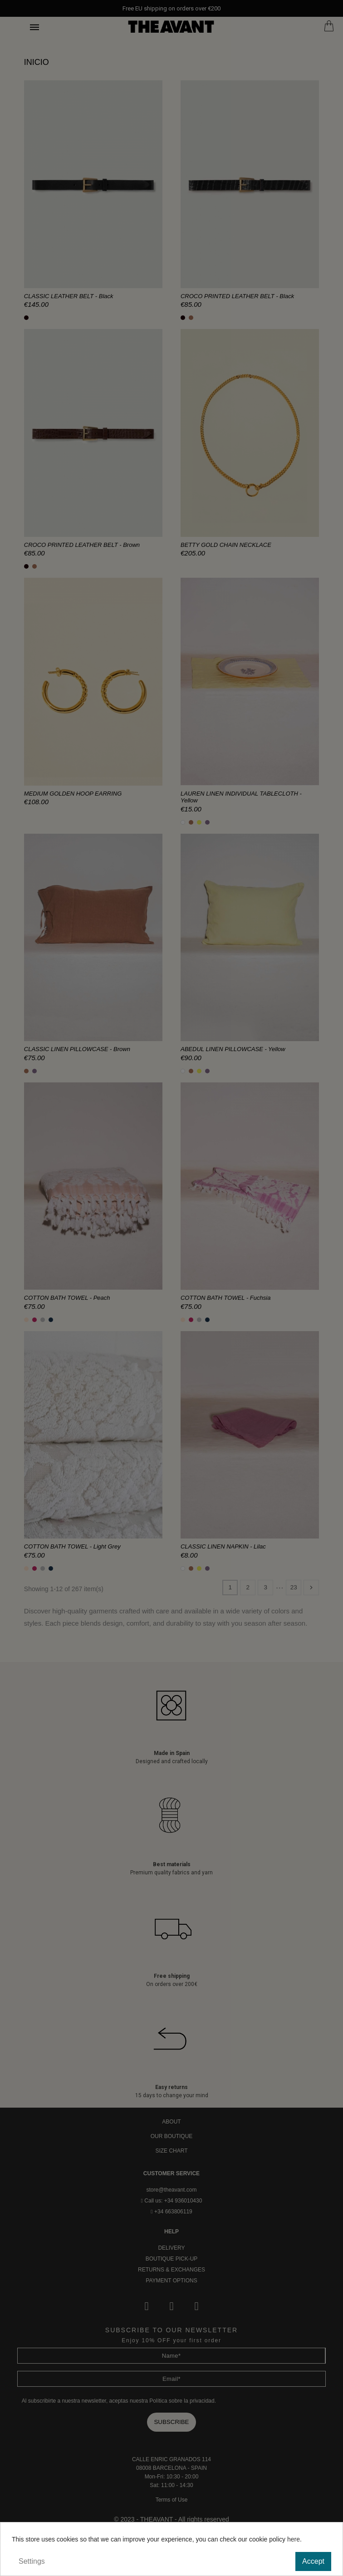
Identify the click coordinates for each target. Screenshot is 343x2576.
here (293, 2539)
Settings (32, 2561)
